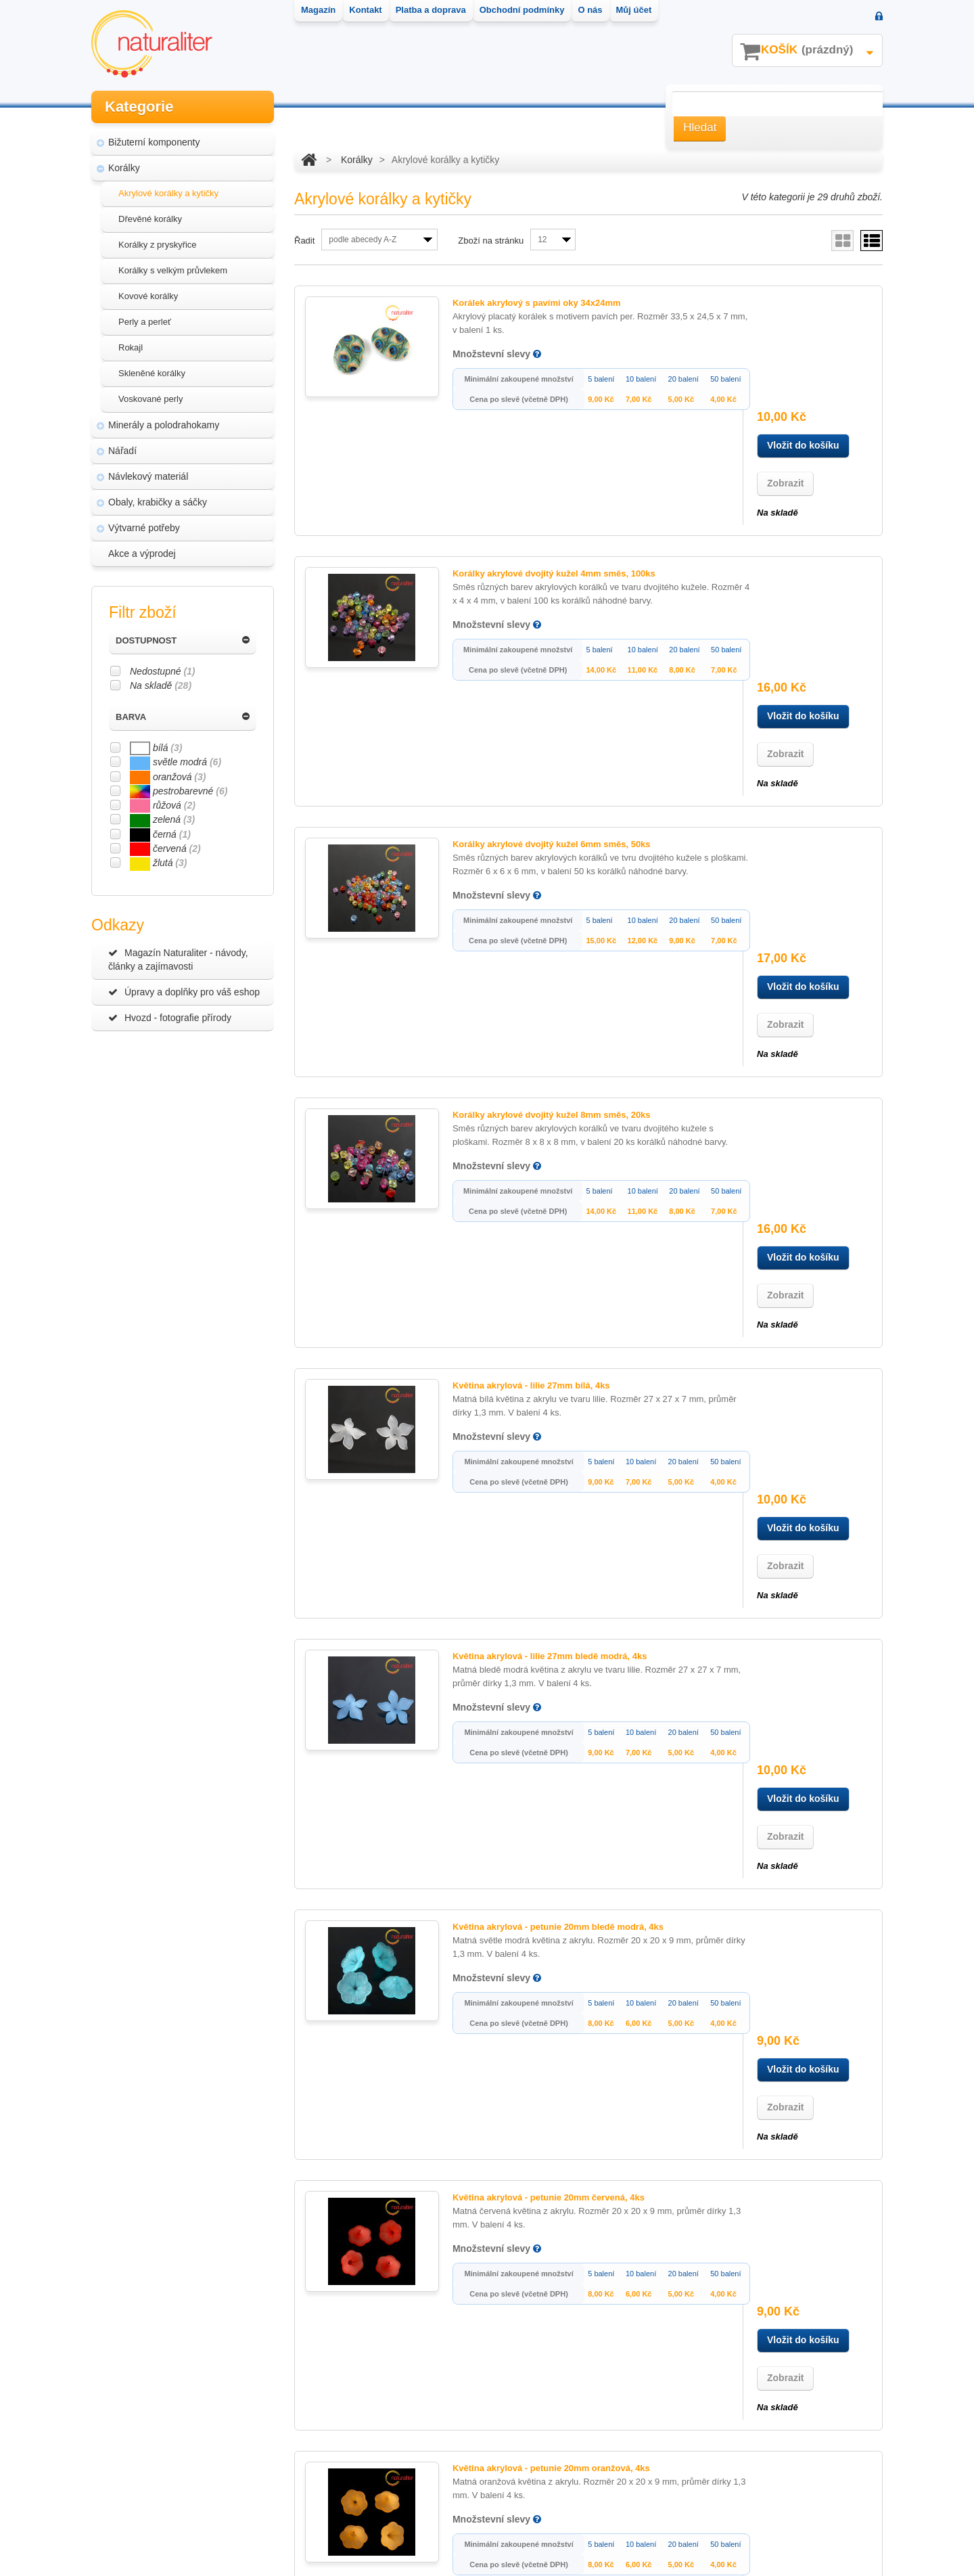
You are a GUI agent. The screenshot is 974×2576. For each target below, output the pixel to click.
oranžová (168, 776)
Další (435, 2195)
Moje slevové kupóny (349, 2510)
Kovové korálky (148, 296)
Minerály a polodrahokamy (163, 425)
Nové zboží (125, 2410)
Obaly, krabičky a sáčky (157, 502)
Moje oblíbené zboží (347, 2485)
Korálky (124, 167)
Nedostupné (162, 671)
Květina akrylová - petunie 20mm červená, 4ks (530, 1402)
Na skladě (160, 685)
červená (165, 848)
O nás (115, 2510)
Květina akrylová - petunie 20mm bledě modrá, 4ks (539, 1245)
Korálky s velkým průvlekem (172, 270)
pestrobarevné (178, 791)
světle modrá (175, 761)
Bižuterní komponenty (154, 142)
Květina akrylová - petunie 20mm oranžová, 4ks (532, 1559)
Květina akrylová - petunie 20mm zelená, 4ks (527, 1873)
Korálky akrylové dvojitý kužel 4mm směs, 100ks (535, 460)
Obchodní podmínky (145, 2485)
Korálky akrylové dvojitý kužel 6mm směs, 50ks (533, 617)
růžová (162, 805)
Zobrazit (785, 369)
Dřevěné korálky (150, 219)
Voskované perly (150, 399)
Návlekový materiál (148, 476)
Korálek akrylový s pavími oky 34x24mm (518, 303)
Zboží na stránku (491, 240)
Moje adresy (331, 2435)
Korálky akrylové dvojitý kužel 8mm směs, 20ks (533, 774)
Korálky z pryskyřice (157, 245)
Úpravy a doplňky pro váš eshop (184, 992)
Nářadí (122, 450)
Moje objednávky (340, 2410)
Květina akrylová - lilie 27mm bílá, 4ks (512, 931)
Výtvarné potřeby (144, 527)
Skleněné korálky (151, 373)
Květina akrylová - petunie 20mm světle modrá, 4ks (540, 1716)
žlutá (158, 862)
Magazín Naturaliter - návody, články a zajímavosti (178, 959)
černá (160, 834)
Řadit (304, 240)
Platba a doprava (138, 2460)
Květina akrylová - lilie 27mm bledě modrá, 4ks (531, 1088)
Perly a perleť (144, 322)
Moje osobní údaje (344, 2460)
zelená (162, 819)
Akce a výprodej (142, 553)
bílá (156, 747)
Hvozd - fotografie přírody (169, 1017)
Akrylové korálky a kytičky (168, 193)
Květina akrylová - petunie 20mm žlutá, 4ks (523, 2030)
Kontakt (119, 2435)
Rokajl (130, 347)
